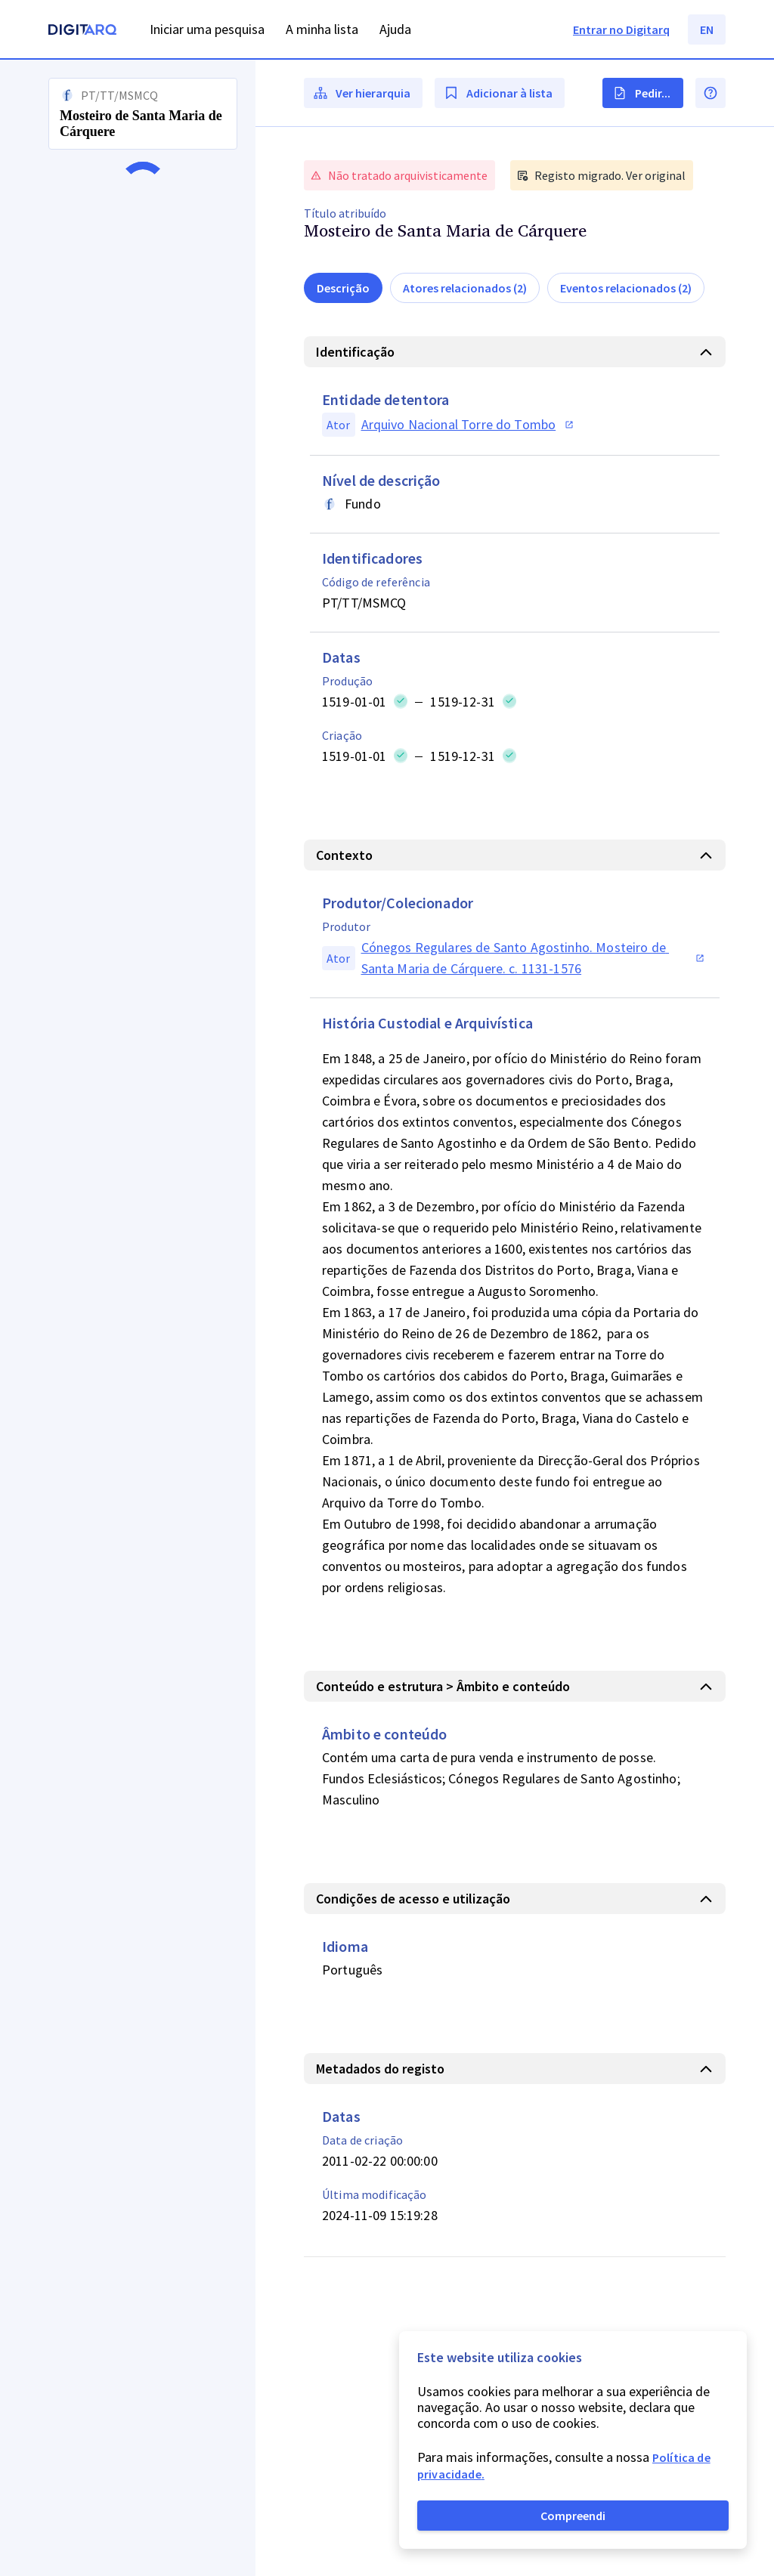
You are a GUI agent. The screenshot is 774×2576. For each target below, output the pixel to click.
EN (707, 29)
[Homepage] (82, 31)
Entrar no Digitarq (621, 29)
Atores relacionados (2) (465, 287)
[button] (127, 1318)
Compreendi (572, 2515)
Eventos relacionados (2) (626, 287)
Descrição (343, 287)
